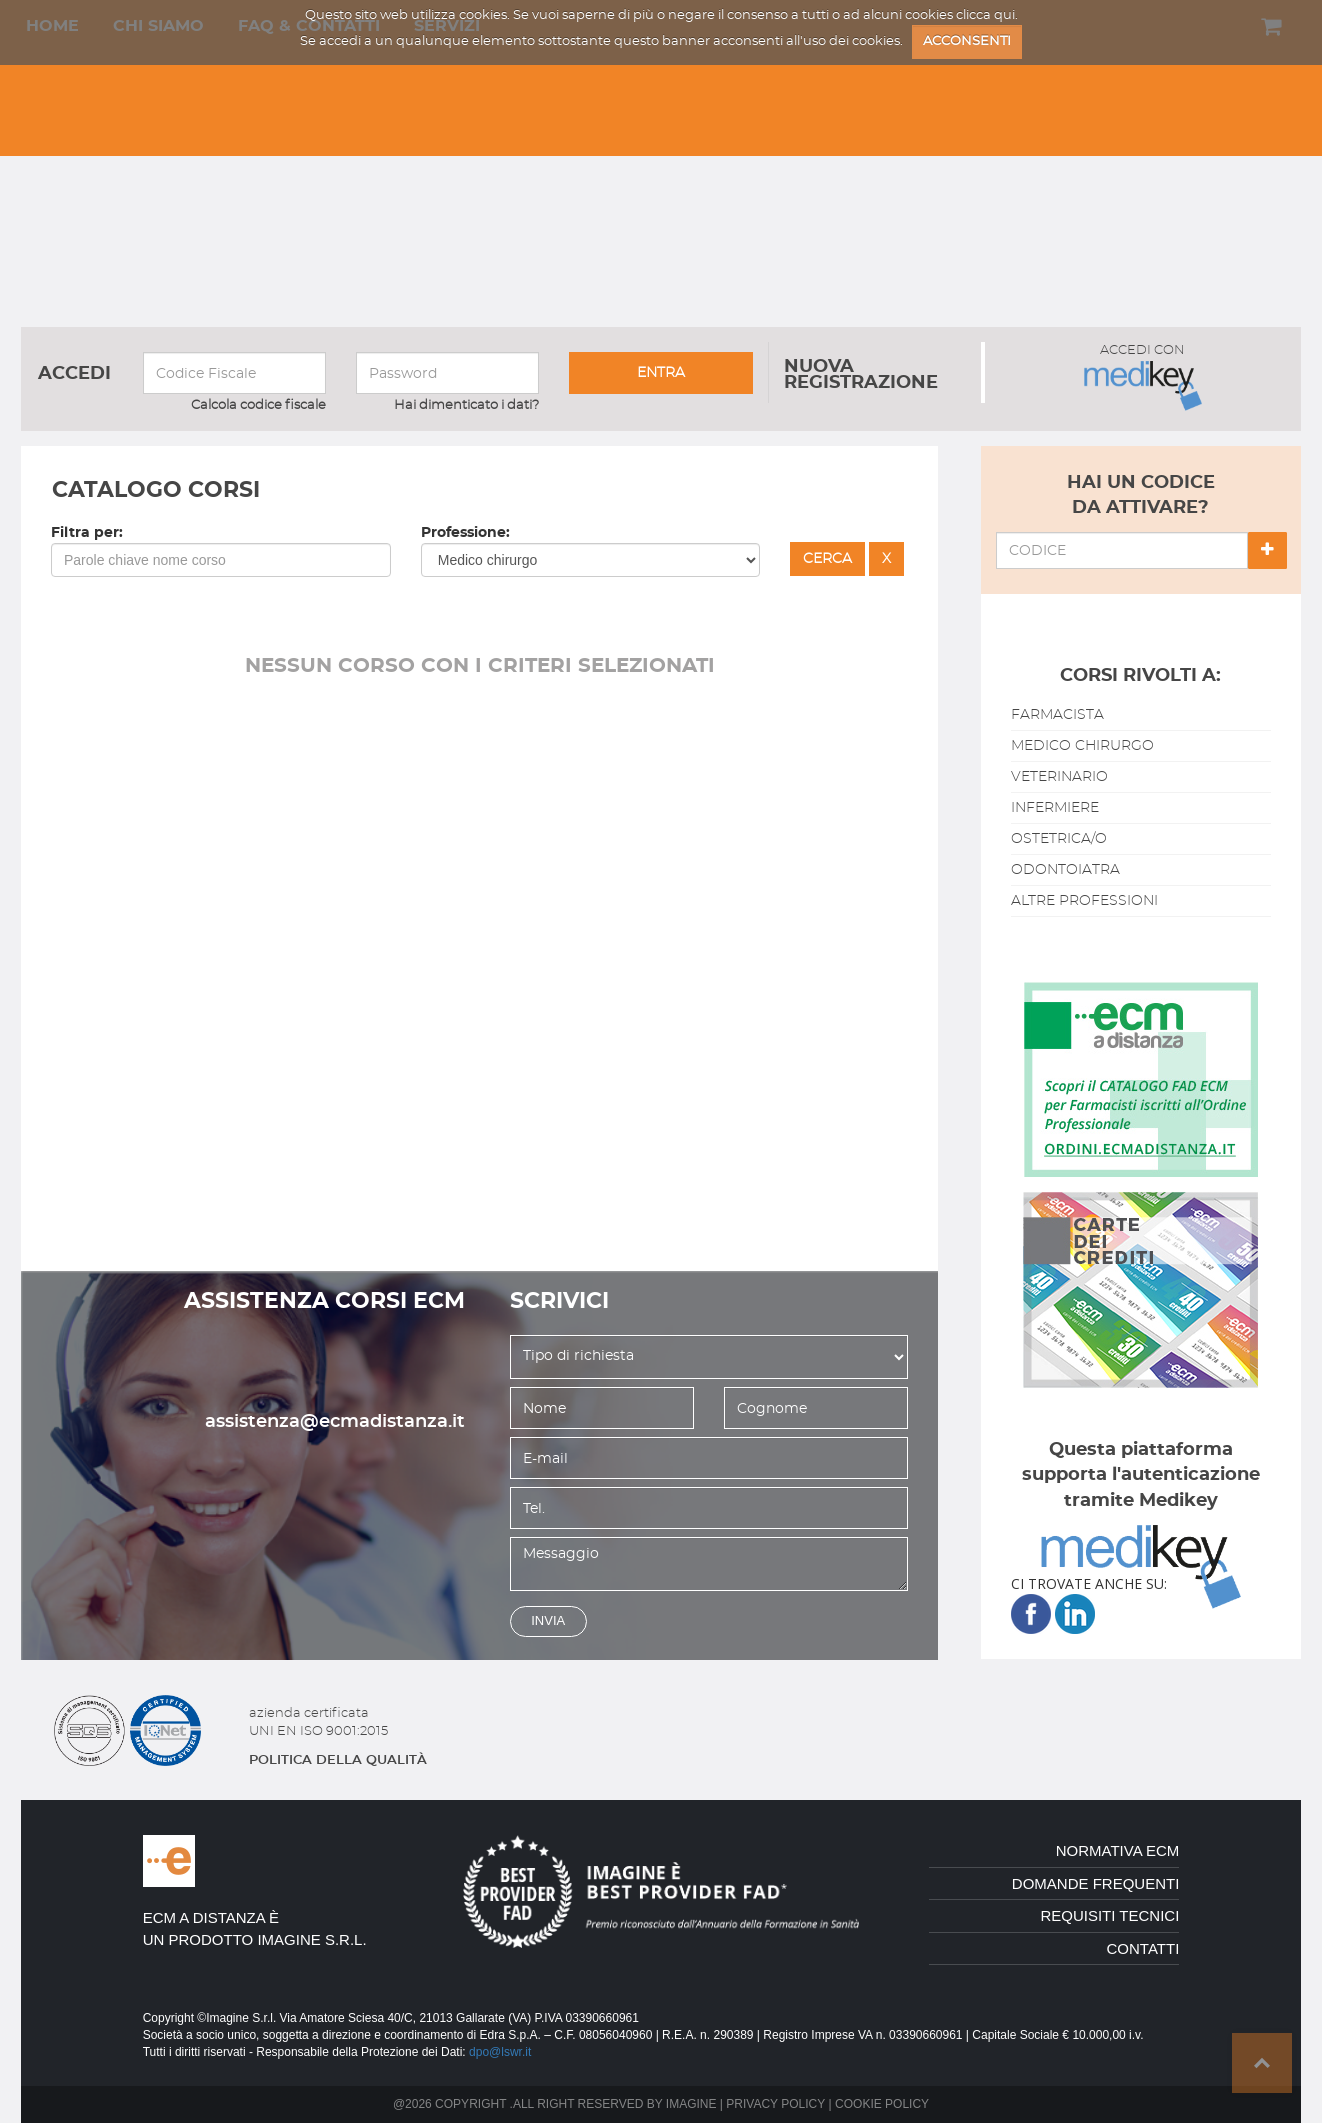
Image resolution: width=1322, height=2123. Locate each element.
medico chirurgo (1082, 746)
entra (661, 373)
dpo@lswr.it (500, 2052)
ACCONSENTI (967, 41)
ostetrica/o (1059, 839)
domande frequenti (1096, 1883)
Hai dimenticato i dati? (466, 405)
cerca (827, 559)
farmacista (1057, 715)
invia (548, 1620)
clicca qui (985, 15)
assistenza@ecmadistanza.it (335, 1422)
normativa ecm (1118, 1850)
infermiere (1055, 808)
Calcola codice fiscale (258, 405)
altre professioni (1084, 901)
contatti (1143, 1948)
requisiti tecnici (1109, 1915)
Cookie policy (882, 2104)
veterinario (1059, 777)
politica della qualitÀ (338, 1760)
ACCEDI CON (1143, 377)
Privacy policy (775, 2104)
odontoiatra (1065, 870)
